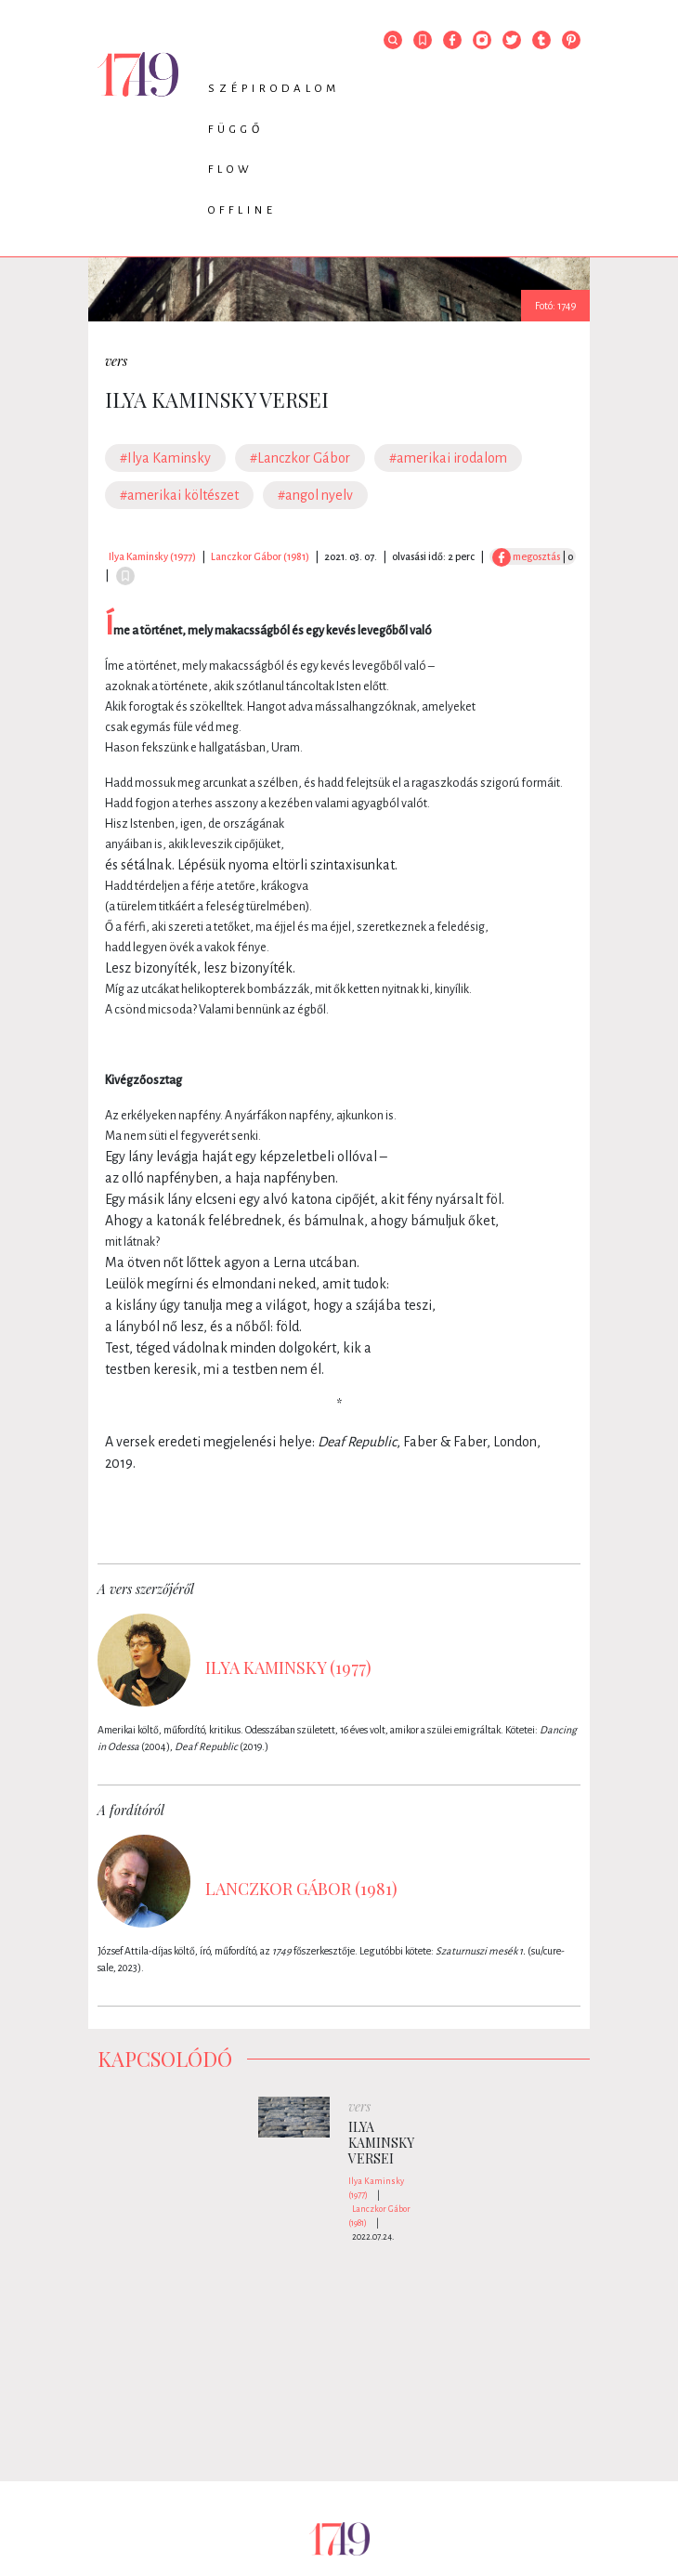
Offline (242, 210)
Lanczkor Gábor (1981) (260, 556)
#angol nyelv (315, 495)
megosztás (526, 556)
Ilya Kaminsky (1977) (152, 556)
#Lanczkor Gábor (300, 458)
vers (116, 361)
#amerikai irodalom (448, 458)
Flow (231, 169)
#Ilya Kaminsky (165, 458)
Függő (236, 130)
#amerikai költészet (179, 495)
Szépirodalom (274, 89)
